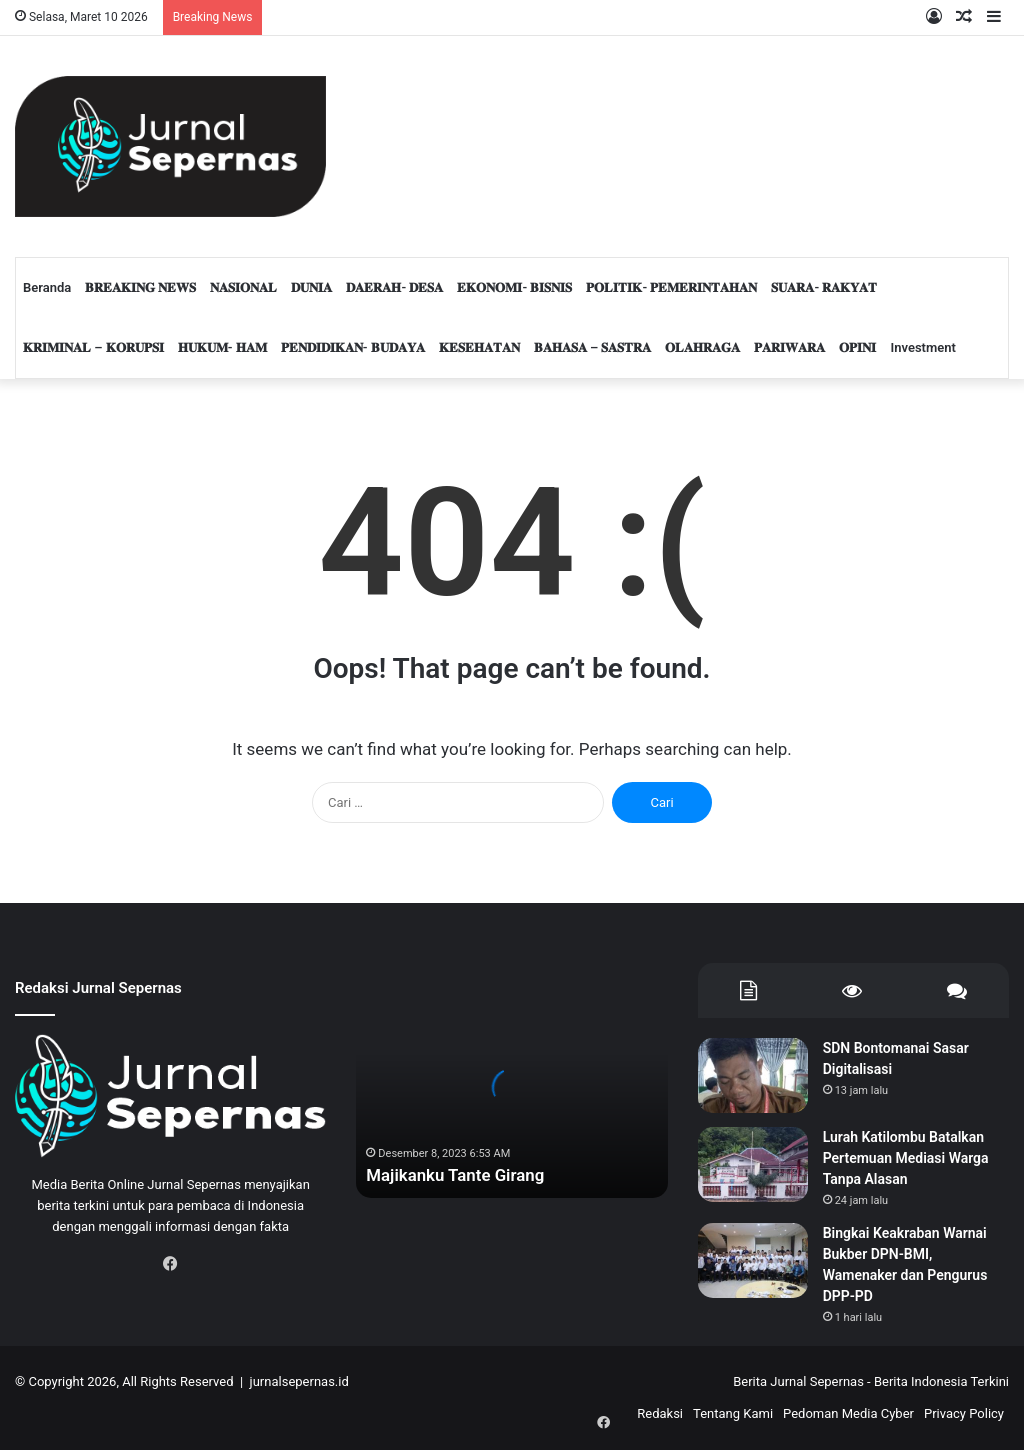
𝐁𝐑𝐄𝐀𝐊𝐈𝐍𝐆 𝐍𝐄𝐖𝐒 (140, 287)
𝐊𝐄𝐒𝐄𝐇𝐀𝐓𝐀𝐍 (479, 347)
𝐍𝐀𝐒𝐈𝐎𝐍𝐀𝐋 (243, 287)
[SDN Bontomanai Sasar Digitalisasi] (753, 1075)
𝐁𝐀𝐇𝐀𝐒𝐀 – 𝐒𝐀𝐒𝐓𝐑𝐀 (593, 347)
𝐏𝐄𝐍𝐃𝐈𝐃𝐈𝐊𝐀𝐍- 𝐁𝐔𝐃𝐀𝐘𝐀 (353, 347)
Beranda (47, 287)
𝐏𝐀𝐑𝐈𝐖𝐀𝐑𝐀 (789, 347)
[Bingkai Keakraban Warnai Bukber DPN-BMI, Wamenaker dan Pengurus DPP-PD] (753, 1260)
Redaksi (660, 1413)
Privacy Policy (964, 1413)
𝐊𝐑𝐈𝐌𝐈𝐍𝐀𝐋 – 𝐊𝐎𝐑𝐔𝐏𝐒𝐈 (93, 347)
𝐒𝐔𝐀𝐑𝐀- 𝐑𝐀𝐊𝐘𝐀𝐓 (824, 287)
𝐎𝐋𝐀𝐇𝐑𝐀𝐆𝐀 (702, 347)
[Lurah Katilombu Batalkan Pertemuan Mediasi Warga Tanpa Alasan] (753, 1164)
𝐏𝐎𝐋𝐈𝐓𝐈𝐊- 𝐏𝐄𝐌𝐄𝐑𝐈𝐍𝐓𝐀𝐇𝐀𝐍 (671, 287)
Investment (922, 347)
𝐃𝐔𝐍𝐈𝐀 (311, 287)
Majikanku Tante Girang (461, 1175)
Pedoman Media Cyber (848, 1413)
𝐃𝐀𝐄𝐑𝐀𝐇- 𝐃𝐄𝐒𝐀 (394, 287)
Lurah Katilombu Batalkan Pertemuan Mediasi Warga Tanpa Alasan (906, 1158)
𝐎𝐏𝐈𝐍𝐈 (857, 347)
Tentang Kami (733, 1413)
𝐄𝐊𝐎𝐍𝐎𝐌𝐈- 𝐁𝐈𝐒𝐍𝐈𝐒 (514, 287)
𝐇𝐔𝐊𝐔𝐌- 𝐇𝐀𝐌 (222, 347)
